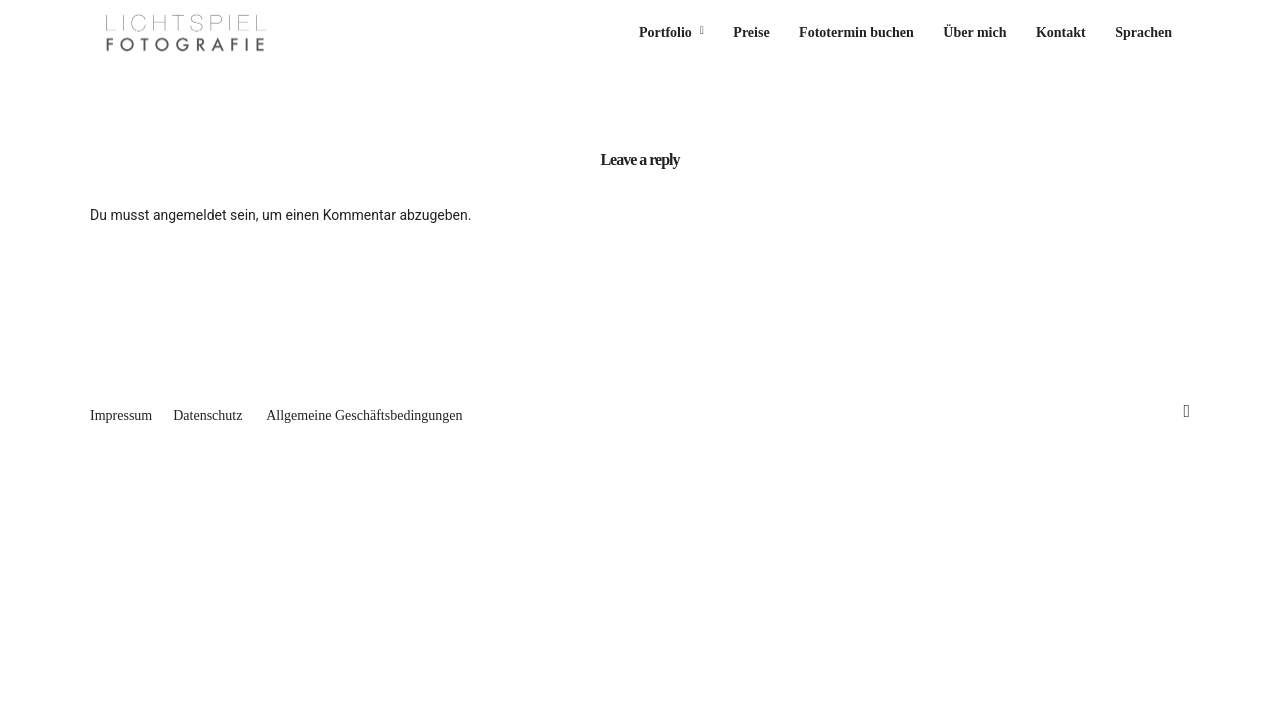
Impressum (121, 415)
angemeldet (190, 215)
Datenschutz (207, 415)
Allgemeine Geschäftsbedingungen (364, 415)
